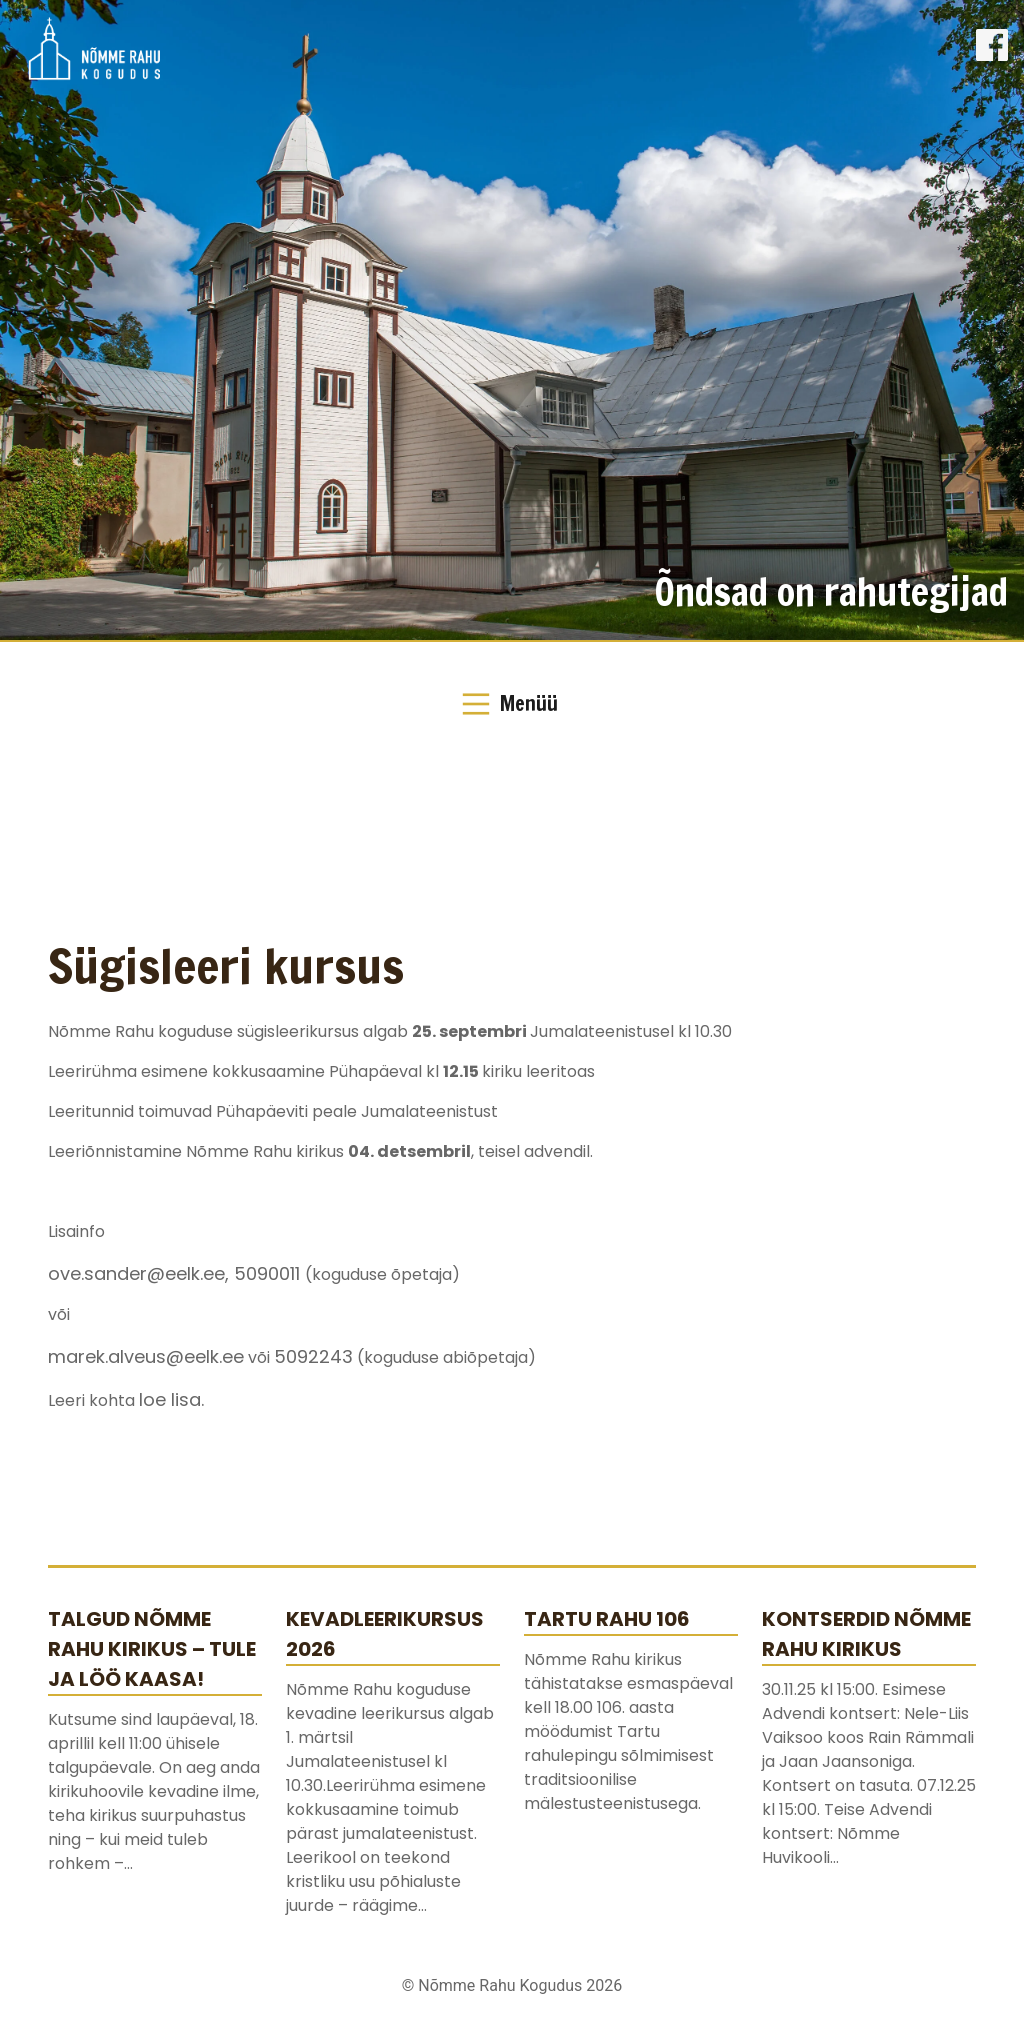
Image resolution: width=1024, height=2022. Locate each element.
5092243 (313, 1356)
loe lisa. (171, 1399)
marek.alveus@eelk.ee (146, 1356)
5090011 (269, 1273)
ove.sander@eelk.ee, (141, 1273)
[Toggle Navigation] (512, 704)
